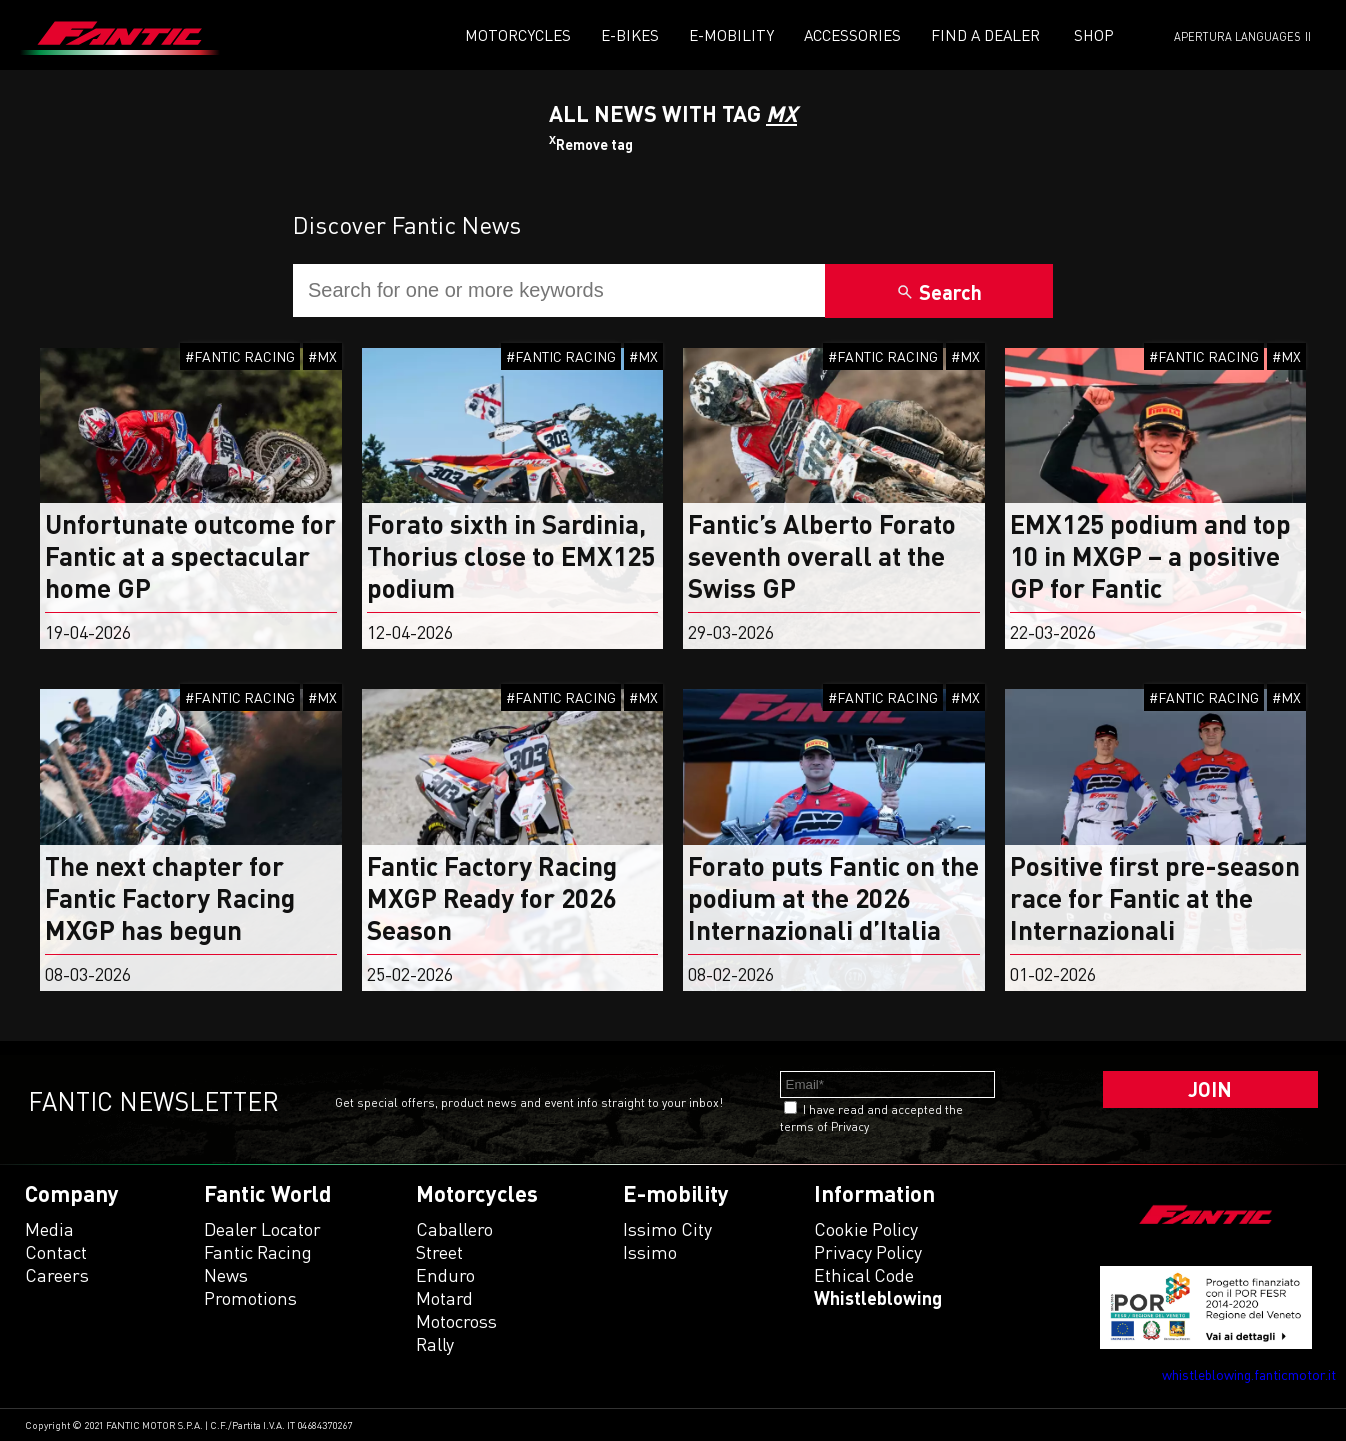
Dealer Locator (262, 1229)
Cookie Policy (866, 1229)
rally (435, 1344)
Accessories (852, 35)
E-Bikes (630, 35)
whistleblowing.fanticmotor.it (1249, 1374)
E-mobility (731, 35)
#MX (322, 356)
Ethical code (864, 1275)
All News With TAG (673, 113)
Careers (57, 1275)
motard (444, 1298)
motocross (456, 1321)
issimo (650, 1252)
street (439, 1252)
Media (49, 1229)
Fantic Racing (258, 1252)
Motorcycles (518, 35)
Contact (56, 1252)
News (226, 1275)
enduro (445, 1275)
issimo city (667, 1229)
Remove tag (591, 144)
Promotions (250, 1298)
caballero (454, 1229)
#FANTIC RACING (240, 356)
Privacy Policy (868, 1252)
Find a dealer (985, 35)
